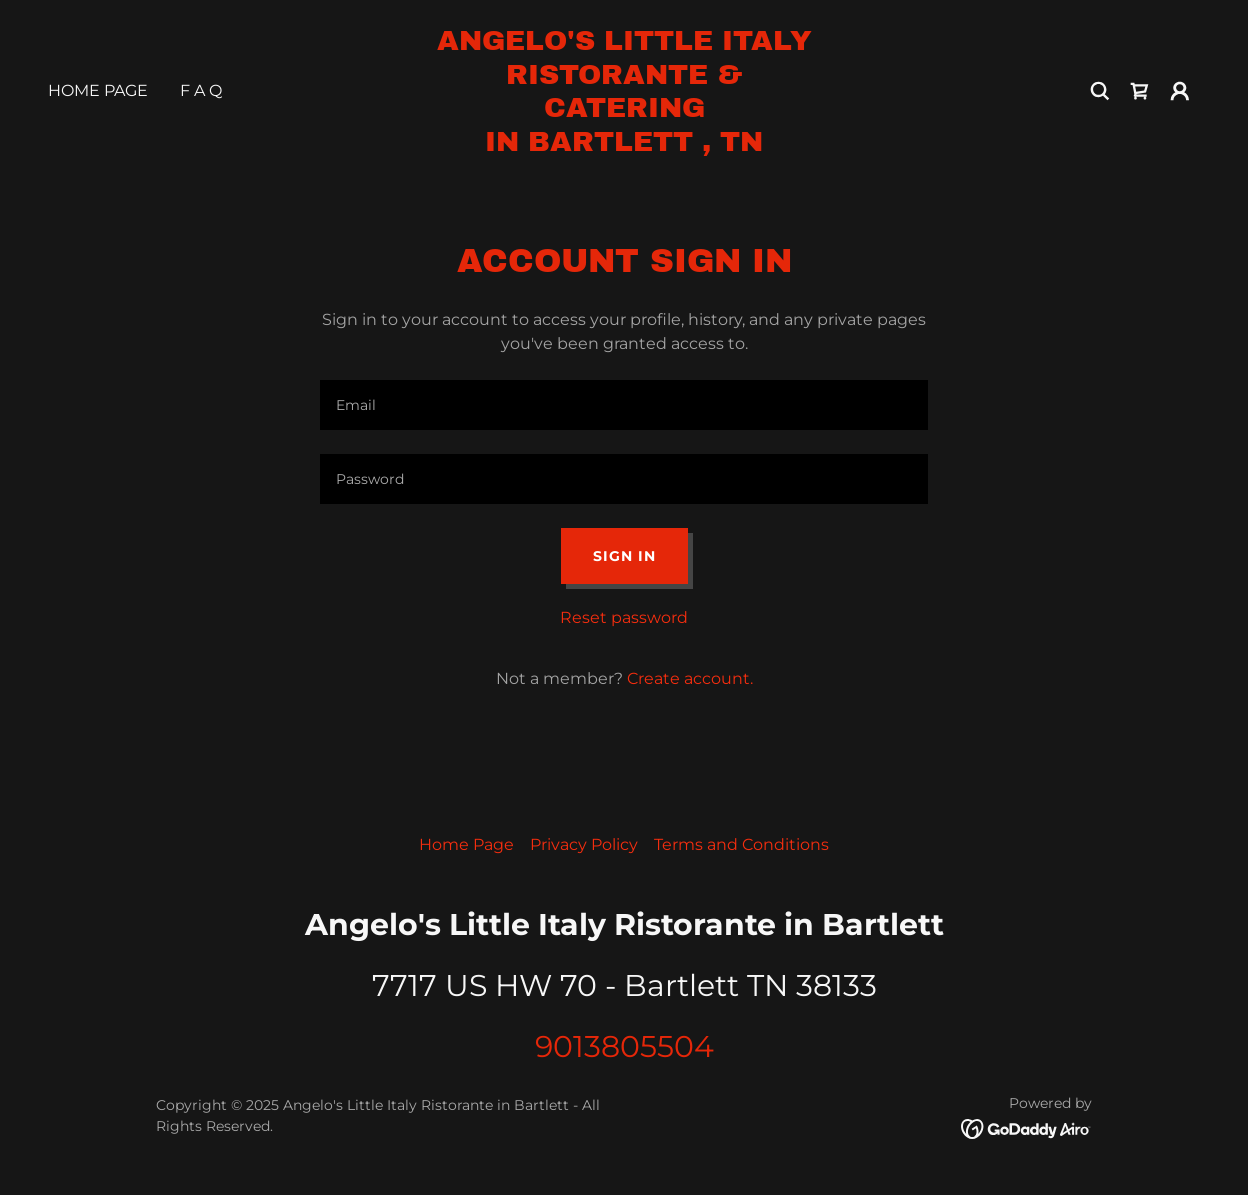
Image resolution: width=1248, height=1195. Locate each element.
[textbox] (624, 405)
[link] (624, 145)
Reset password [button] (624, 617)
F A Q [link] (201, 90)
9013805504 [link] (624, 1046)
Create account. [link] (690, 678)
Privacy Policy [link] (584, 844)
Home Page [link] (98, 90)
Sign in (624, 556)
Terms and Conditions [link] (741, 844)
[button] (1180, 91)
